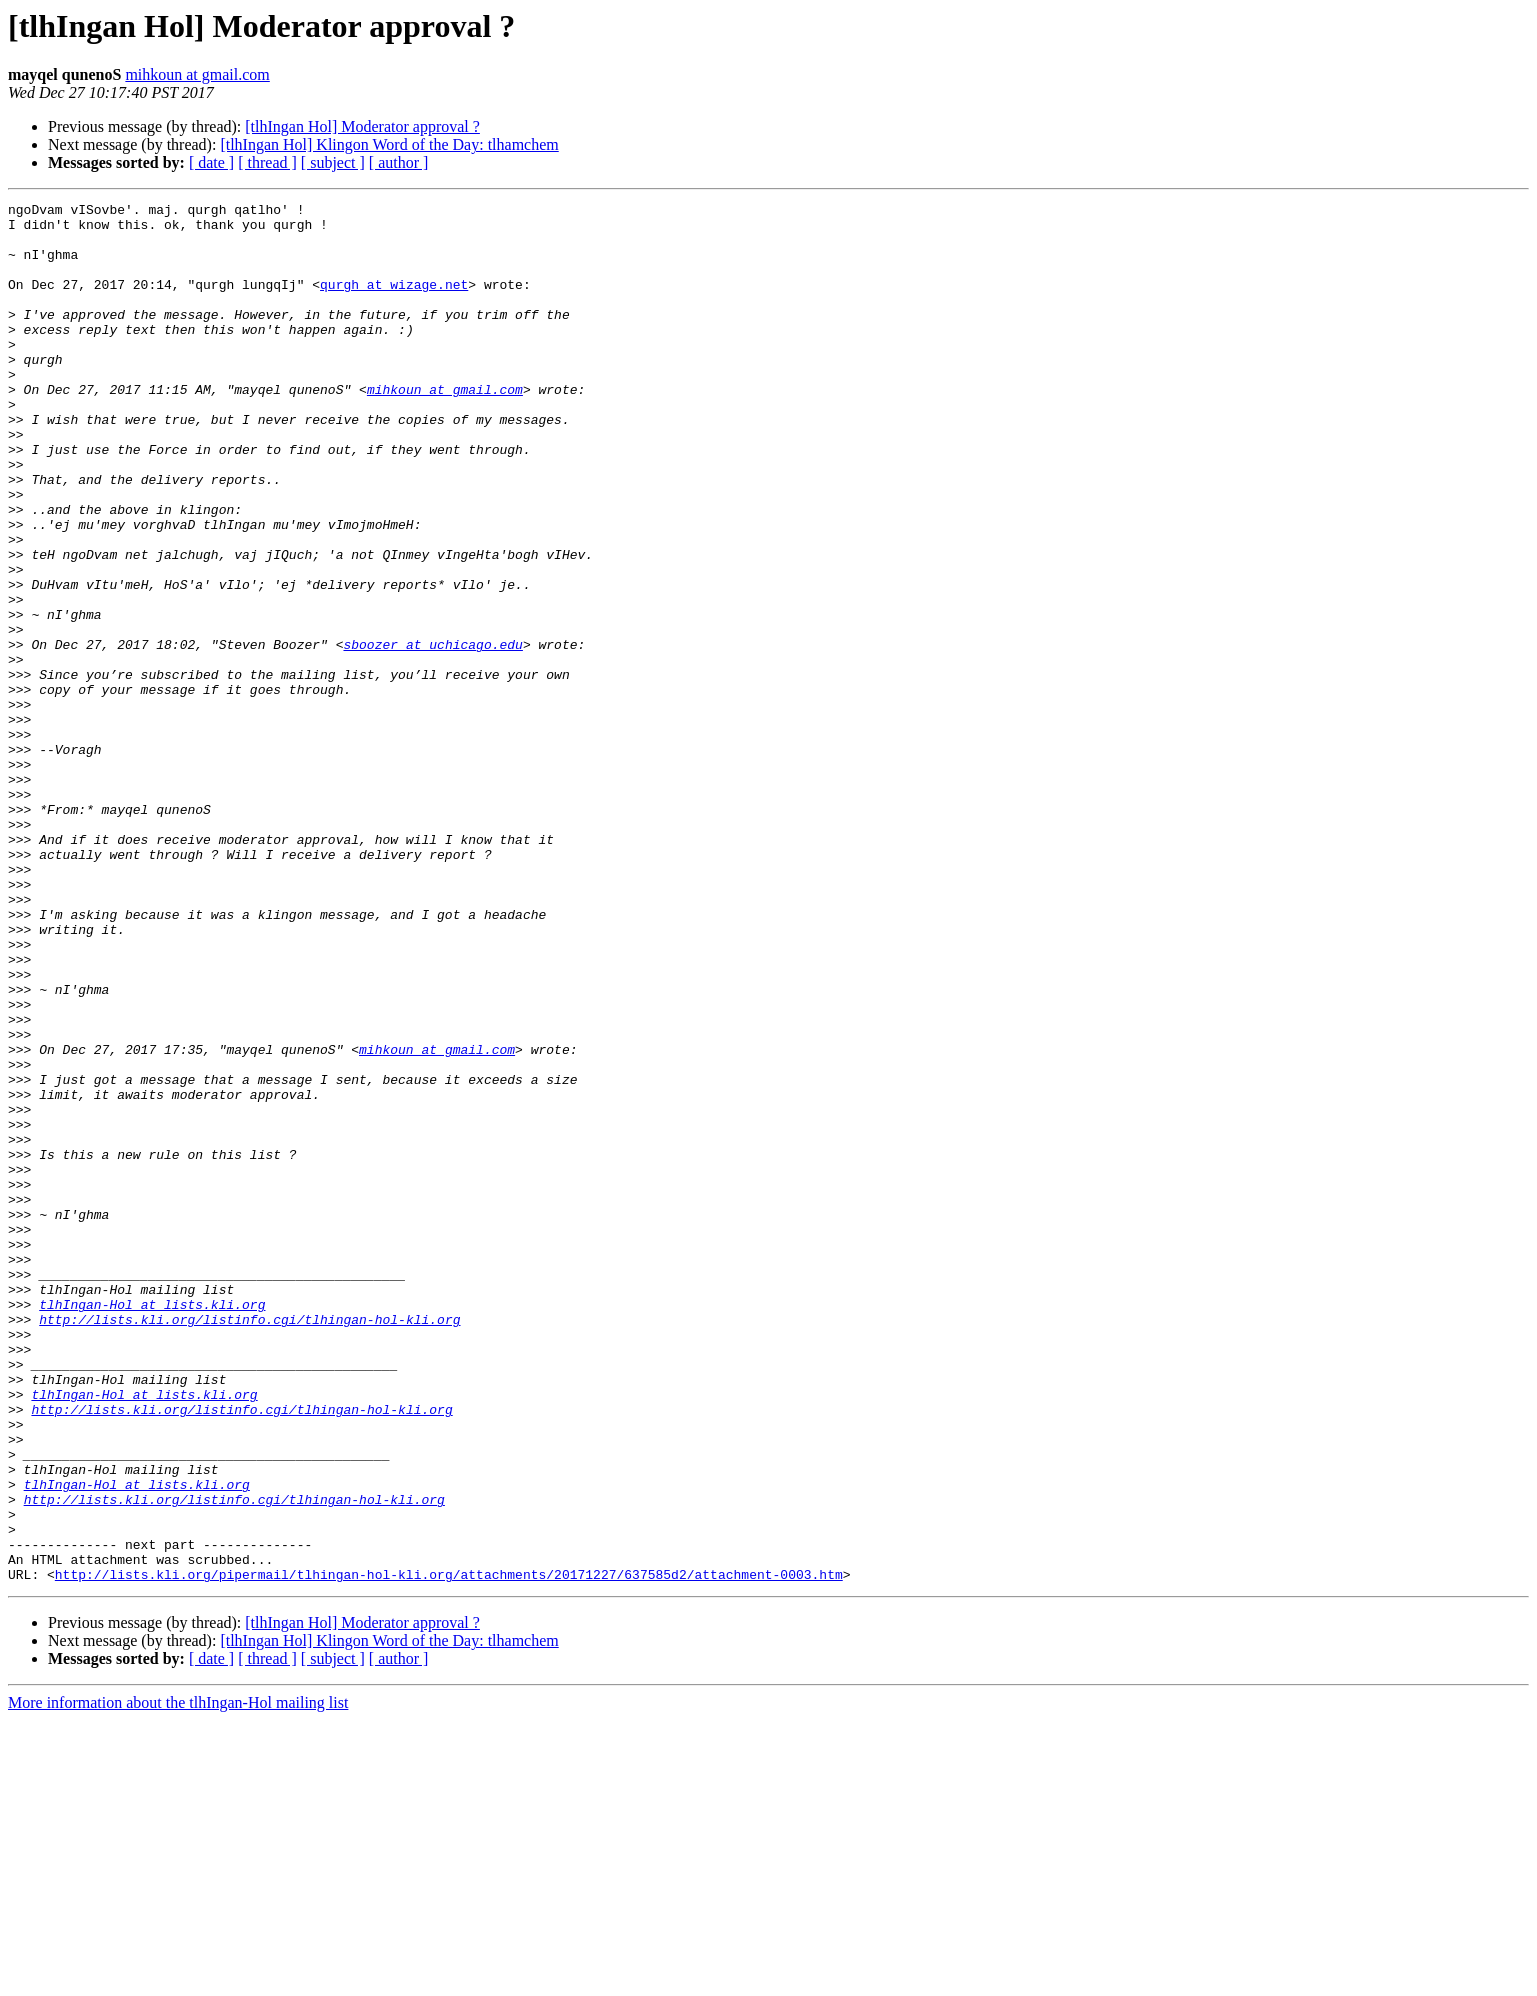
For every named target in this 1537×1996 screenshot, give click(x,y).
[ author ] (399, 162)
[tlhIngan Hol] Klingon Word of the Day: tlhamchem (389, 144)
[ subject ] (333, 162)
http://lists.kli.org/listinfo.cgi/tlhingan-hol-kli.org (249, 1544)
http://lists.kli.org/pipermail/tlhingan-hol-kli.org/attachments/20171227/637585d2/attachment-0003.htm (449, 1850)
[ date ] (211, 162)
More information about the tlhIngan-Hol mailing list (178, 1978)
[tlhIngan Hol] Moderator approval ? (362, 126)
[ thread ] (267, 162)
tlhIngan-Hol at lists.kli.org (152, 1526)
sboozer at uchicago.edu (432, 734)
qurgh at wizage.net (394, 302)
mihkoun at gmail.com (197, 74)
